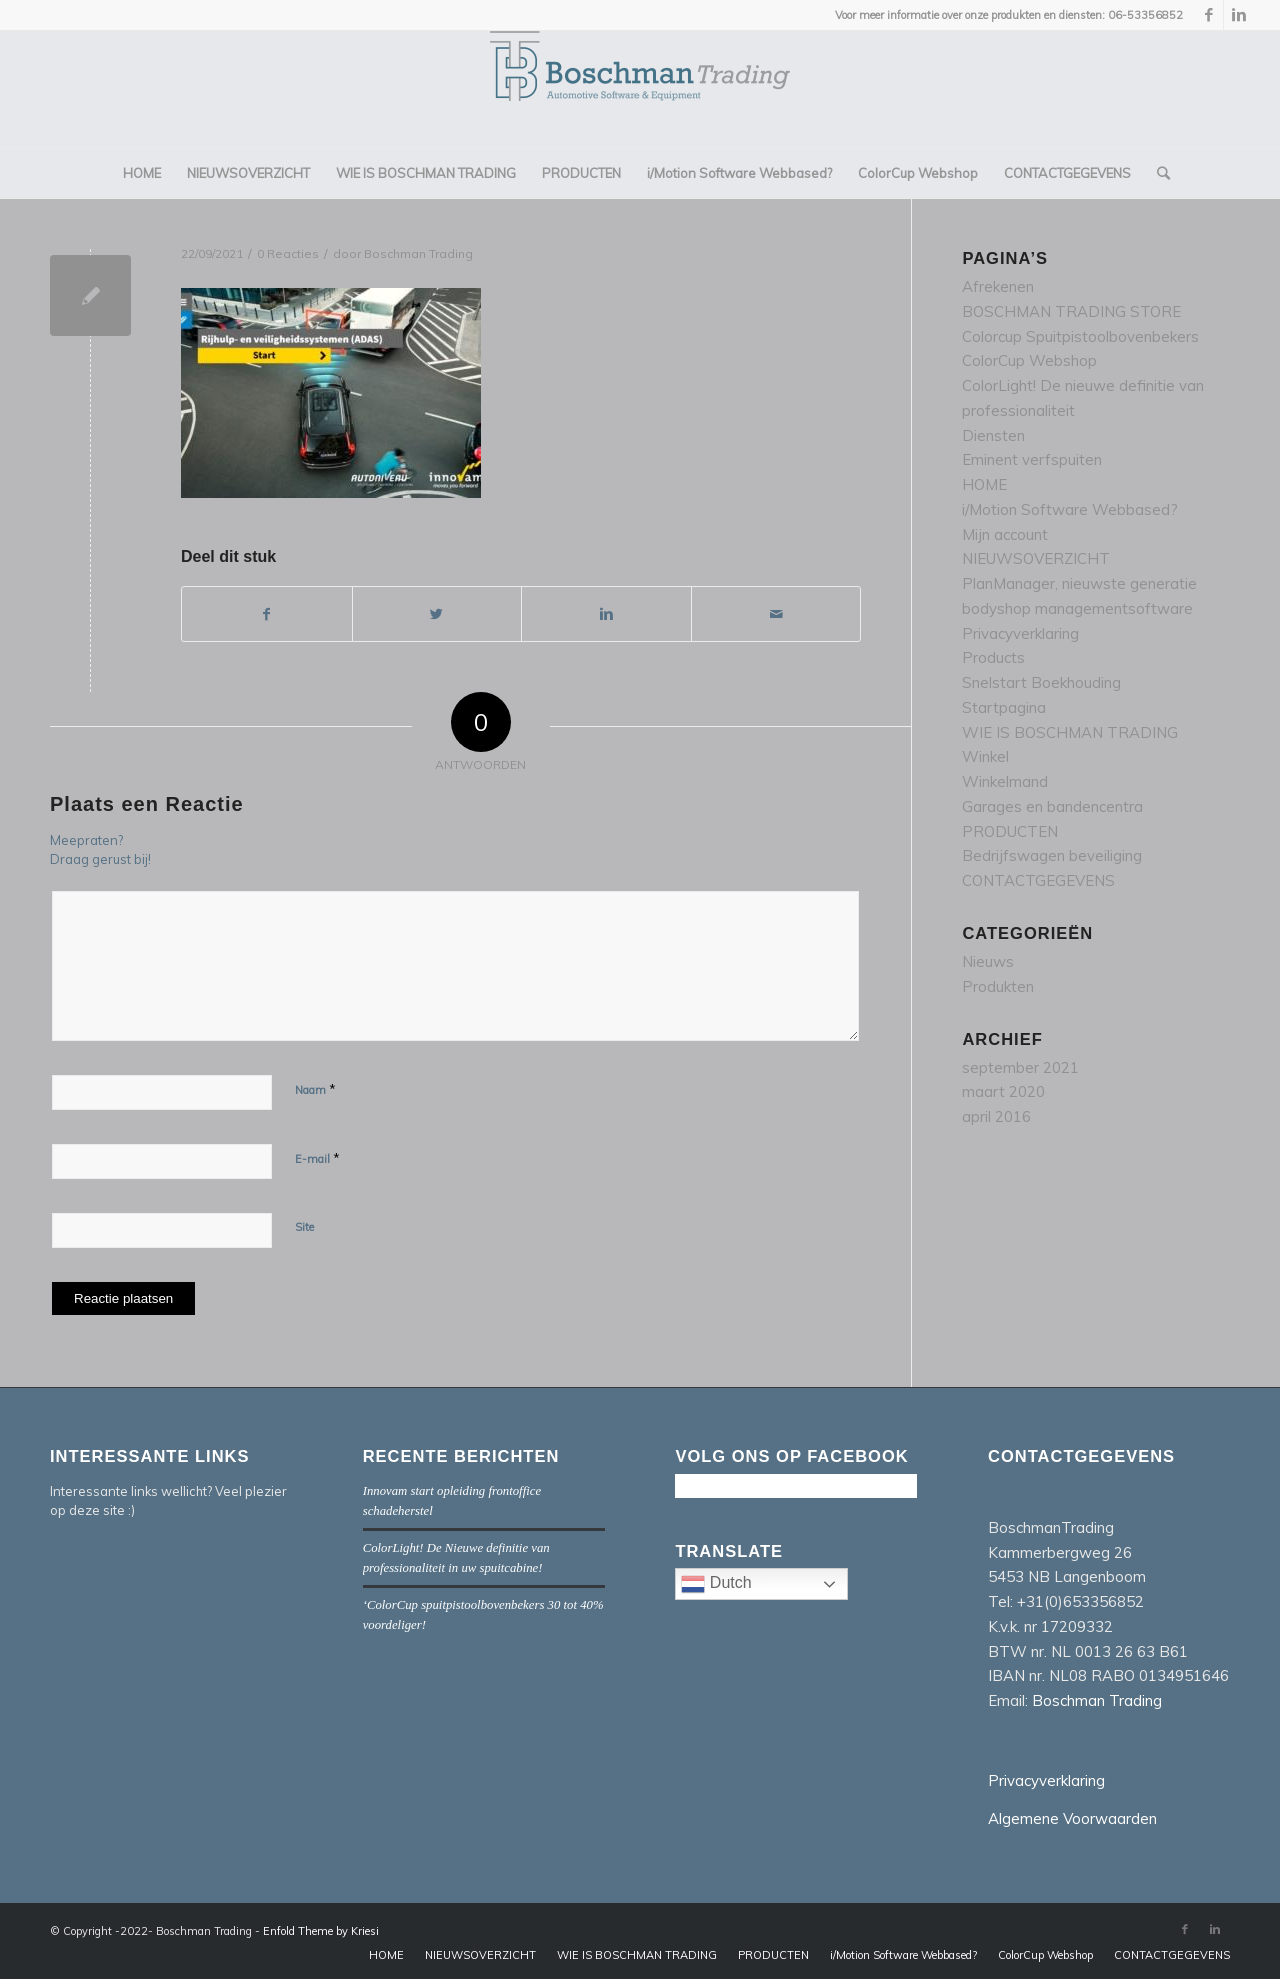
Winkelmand (1005, 781)
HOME (984, 484)
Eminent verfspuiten (1032, 459)
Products (993, 657)
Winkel (985, 756)
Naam (315, 1089)
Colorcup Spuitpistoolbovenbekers (1080, 336)
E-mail (317, 1158)
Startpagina (1004, 707)
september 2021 (1020, 1067)
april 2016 (996, 1116)
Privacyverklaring (1020, 633)
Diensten (993, 435)
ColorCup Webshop (1029, 360)
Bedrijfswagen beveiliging (1052, 855)
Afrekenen (998, 286)
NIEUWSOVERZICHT (1036, 558)
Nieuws (988, 961)
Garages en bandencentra (1052, 806)
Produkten (998, 986)
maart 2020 (1003, 1091)
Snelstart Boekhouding (1041, 682)
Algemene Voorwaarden (1072, 1818)
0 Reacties (288, 253)
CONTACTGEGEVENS (1038, 880)
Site (304, 1227)
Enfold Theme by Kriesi (321, 1931)
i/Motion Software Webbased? (1070, 509)
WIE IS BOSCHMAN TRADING (1070, 732)
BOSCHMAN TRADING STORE (1071, 311)
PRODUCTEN (1010, 831)
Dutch (764, 1586)
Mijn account (1005, 534)
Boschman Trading (418, 253)
